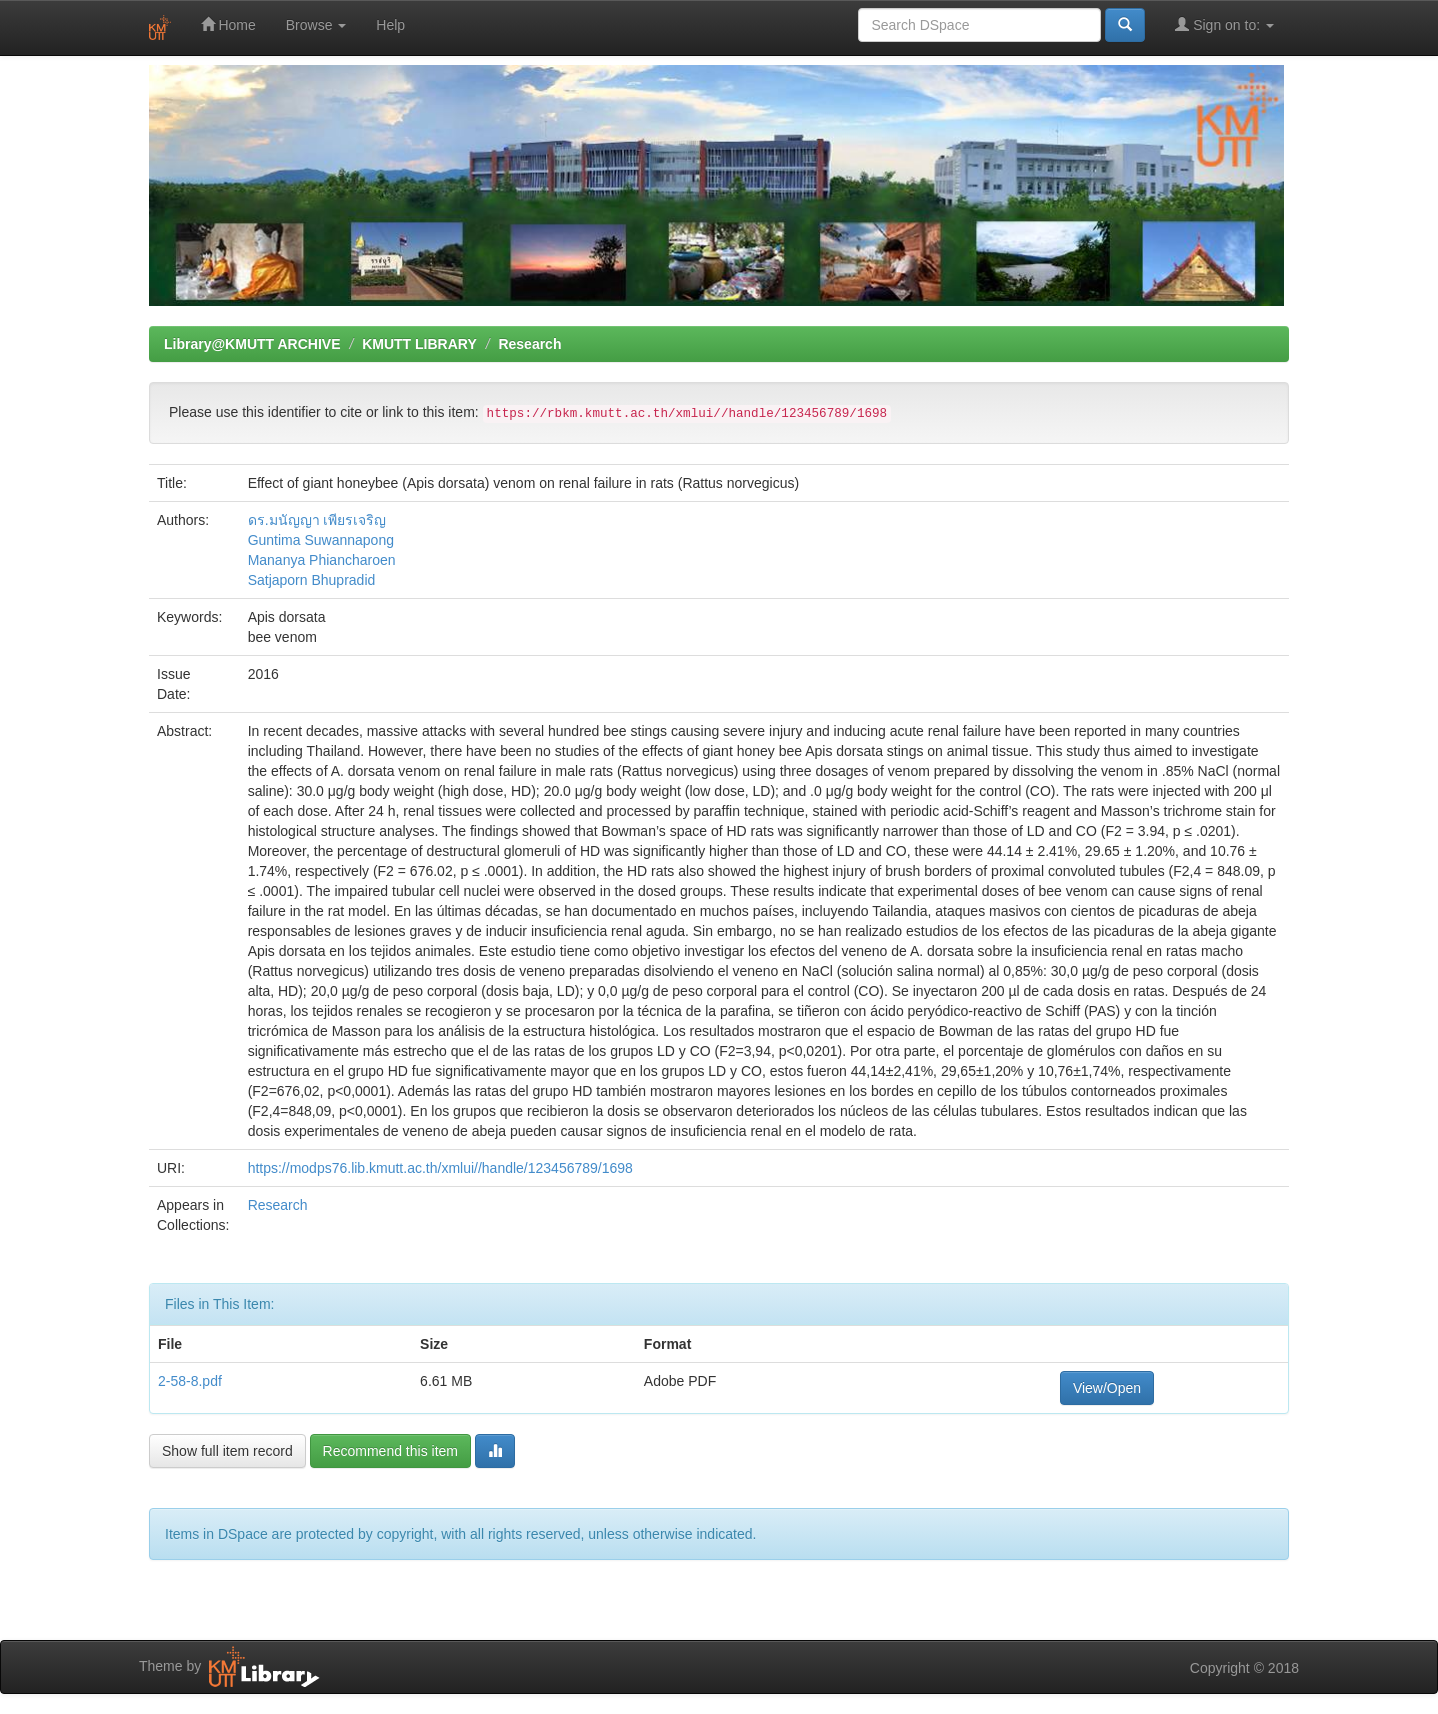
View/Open (1107, 1388)
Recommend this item (390, 1451)
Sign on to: (1224, 24)
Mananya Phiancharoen (322, 560)
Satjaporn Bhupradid (312, 580)
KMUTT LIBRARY (419, 344)
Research (529, 344)
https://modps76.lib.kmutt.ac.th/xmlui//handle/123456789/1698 (440, 1168)
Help (390, 25)
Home (228, 24)
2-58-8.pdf (190, 1381)
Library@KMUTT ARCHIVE (252, 344)
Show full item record (227, 1451)
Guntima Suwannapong (321, 540)
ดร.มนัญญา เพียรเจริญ (317, 520)
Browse (316, 25)
